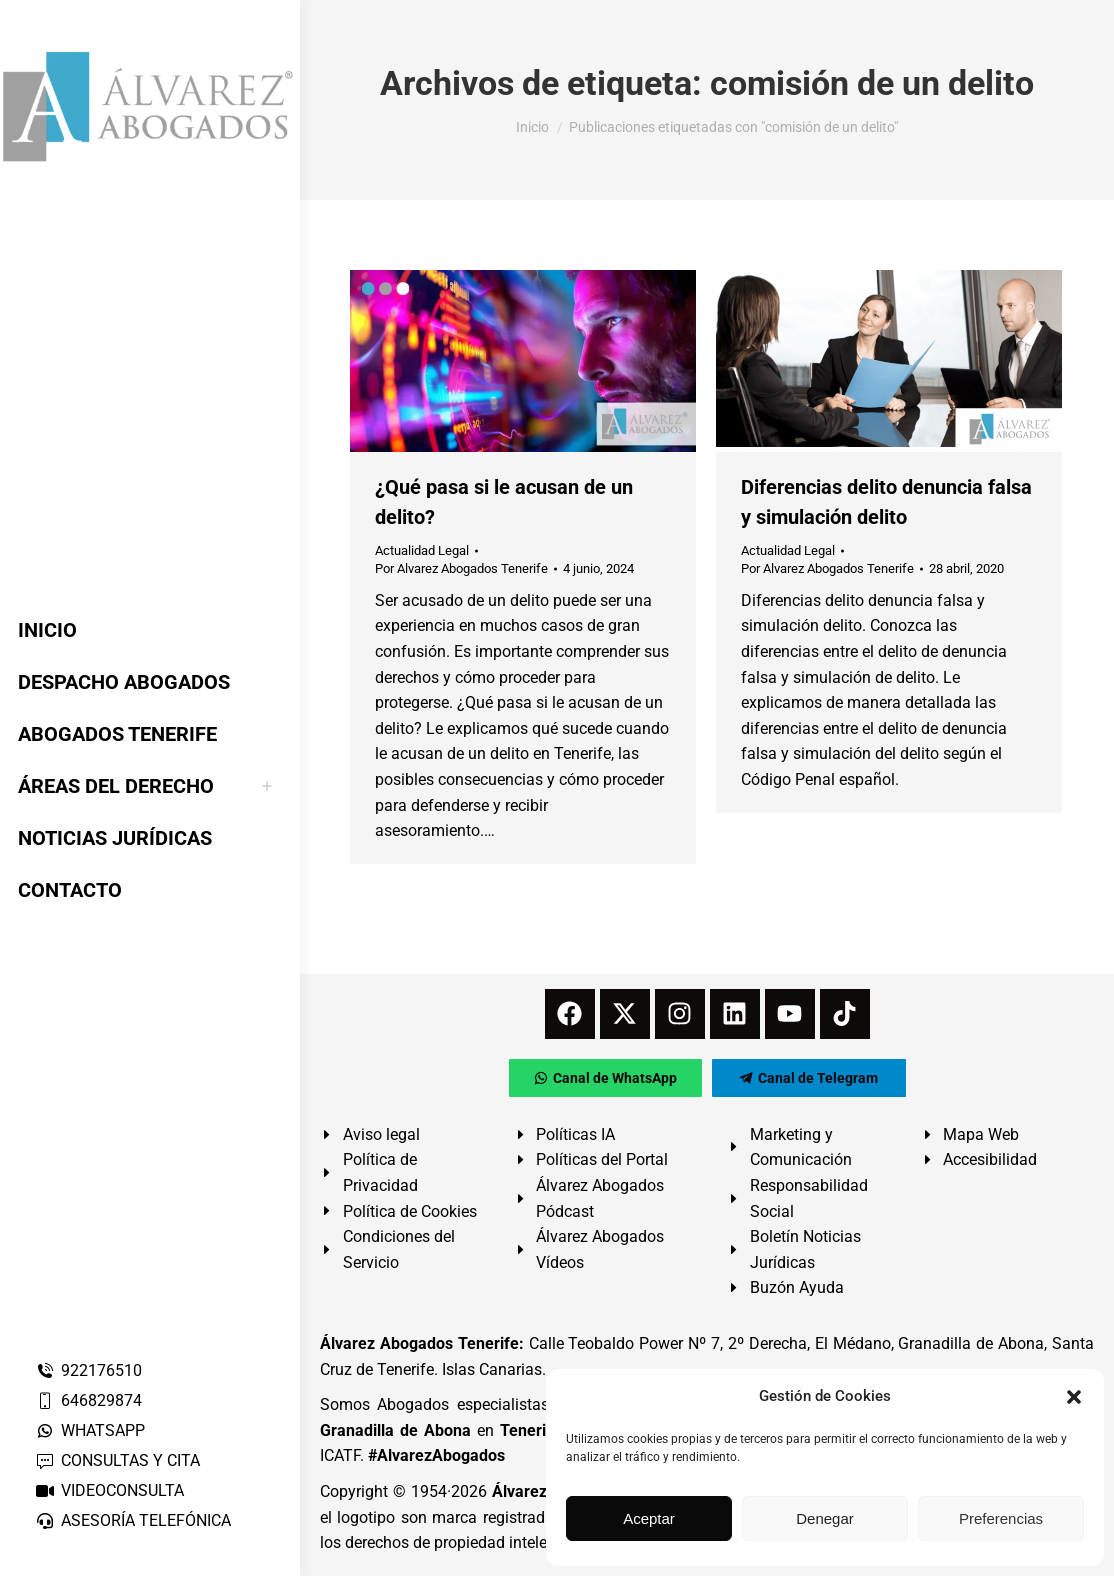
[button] (1074, 1397)
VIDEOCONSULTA (109, 1490)
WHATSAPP (90, 1430)
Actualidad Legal (422, 550)
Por (461, 568)
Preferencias (1001, 1518)
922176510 (88, 1370)
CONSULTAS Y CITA (117, 1460)
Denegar (825, 1518)
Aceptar (649, 1518)
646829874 (88, 1400)
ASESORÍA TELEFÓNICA (133, 1520)
